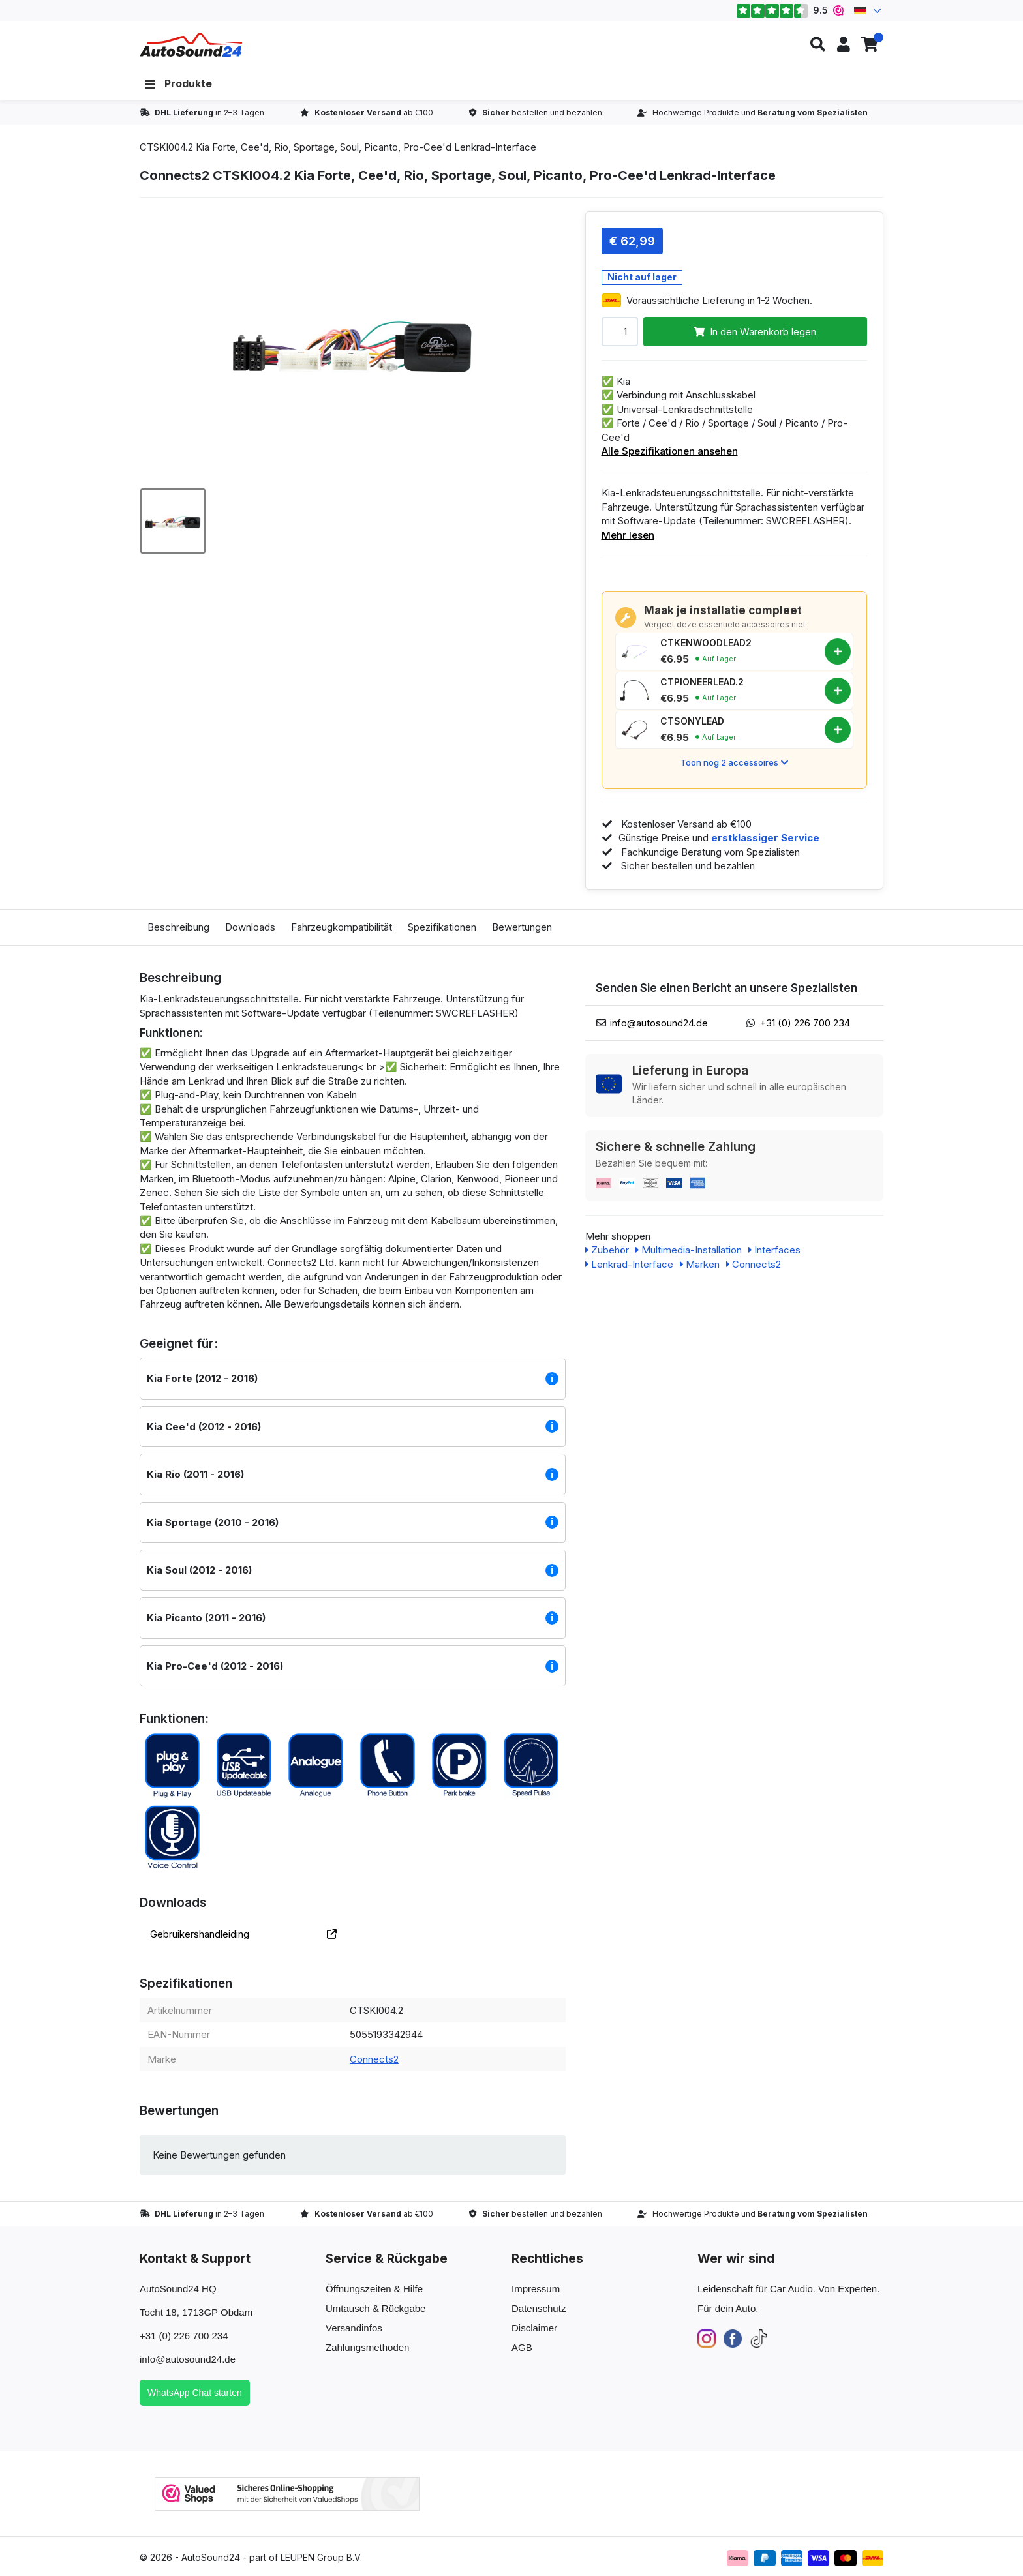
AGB (522, 2347)
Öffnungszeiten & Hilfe (374, 2288)
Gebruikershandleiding (243, 1934)
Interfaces (774, 1250)
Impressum (536, 2288)
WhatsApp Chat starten (194, 2393)
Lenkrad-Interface (629, 1264)
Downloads (250, 927)
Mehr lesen (628, 535)
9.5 (790, 10)
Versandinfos (354, 2327)
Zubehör (607, 1250)
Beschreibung (178, 927)
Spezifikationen (442, 927)
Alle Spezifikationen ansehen (670, 451)
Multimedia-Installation (688, 1250)
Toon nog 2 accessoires (734, 762)
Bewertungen (522, 927)
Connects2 (374, 2059)
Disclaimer (534, 2327)
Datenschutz (539, 2308)
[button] (817, 44)
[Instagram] (706, 2338)
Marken (700, 1264)
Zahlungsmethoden (367, 2347)
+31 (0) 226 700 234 (804, 1023)
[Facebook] (733, 2338)
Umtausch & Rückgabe (375, 2308)
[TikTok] (759, 2338)
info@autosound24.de (659, 1023)
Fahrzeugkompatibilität (341, 927)
